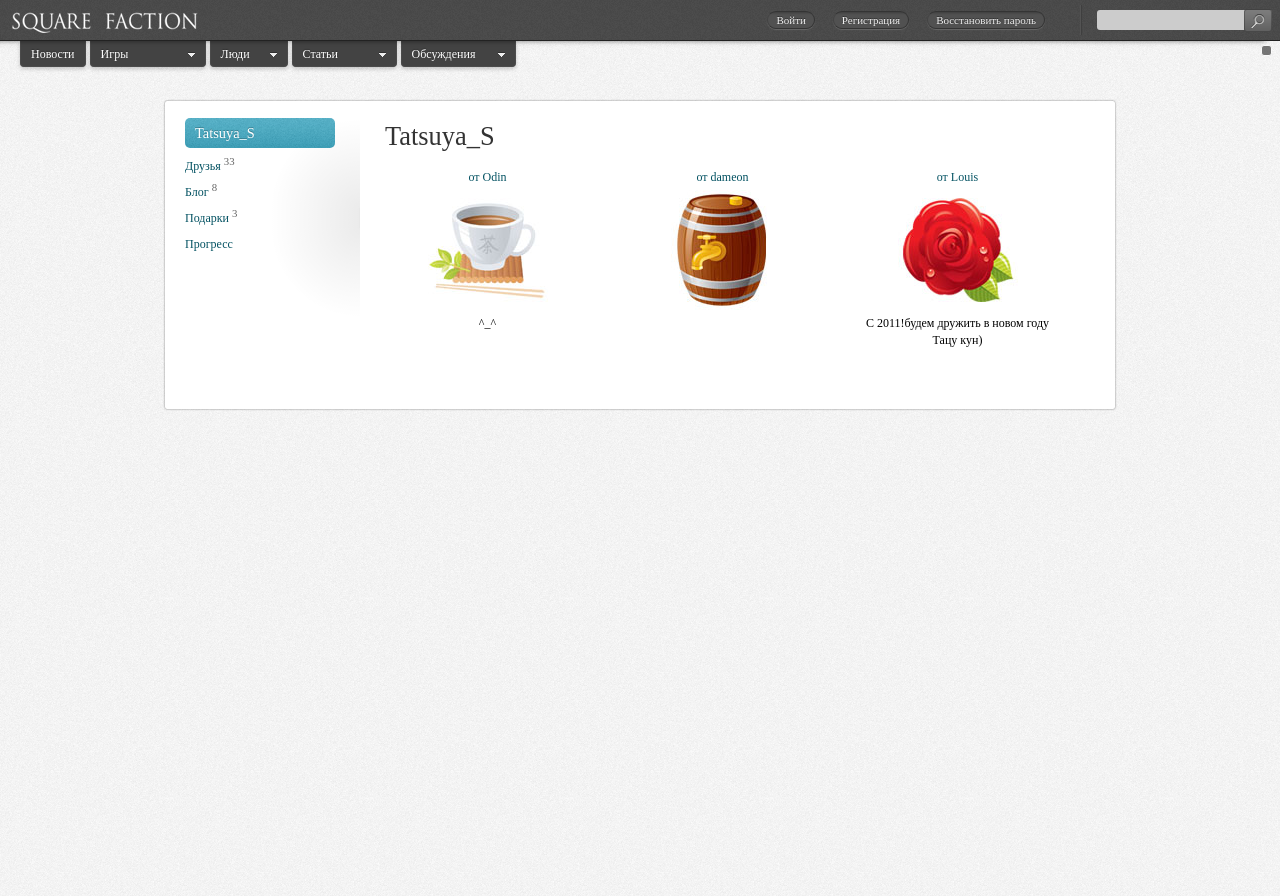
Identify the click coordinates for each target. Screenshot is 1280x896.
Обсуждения (444, 54)
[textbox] (1184, 20)
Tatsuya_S (225, 133)
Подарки (207, 218)
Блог (197, 192)
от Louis (957, 177)
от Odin (487, 177)
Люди (235, 54)
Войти (790, 20)
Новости (53, 54)
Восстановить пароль (986, 20)
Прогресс (209, 244)
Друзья (203, 166)
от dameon (722, 177)
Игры (115, 54)
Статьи (320, 54)
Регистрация (871, 20)
